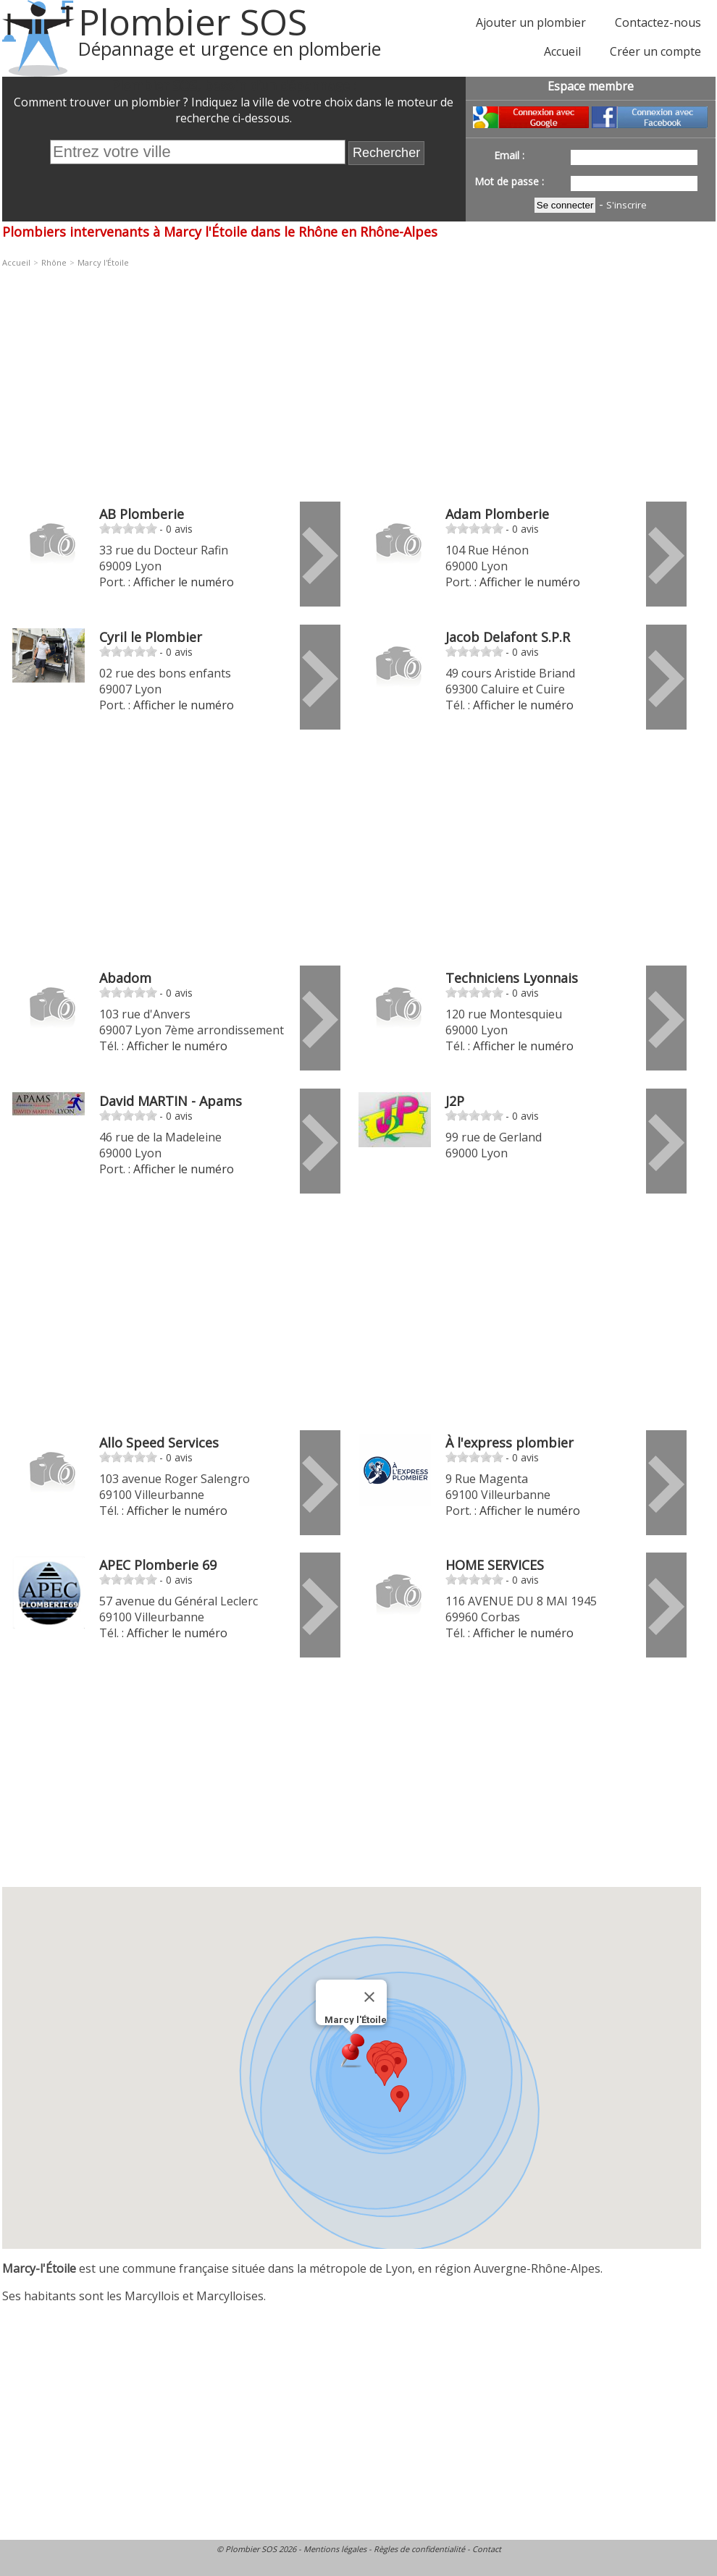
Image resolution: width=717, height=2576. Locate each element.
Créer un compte (655, 51)
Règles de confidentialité (419, 2548)
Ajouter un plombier (531, 22)
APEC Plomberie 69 (158, 1565)
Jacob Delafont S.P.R (507, 637)
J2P (454, 1101)
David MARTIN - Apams (170, 1101)
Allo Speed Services (159, 1442)
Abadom (125, 978)
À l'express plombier (509, 1442)
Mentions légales (334, 2548)
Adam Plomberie (497, 514)
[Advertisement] (322, 377)
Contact (486, 2548)
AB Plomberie (141, 514)
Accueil (562, 51)
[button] (384, 2072)
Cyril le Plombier (150, 637)
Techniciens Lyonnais (511, 978)
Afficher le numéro (183, 582)
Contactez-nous (658, 22)
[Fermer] (369, 1997)
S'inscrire (626, 204)
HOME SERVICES (494, 1565)
